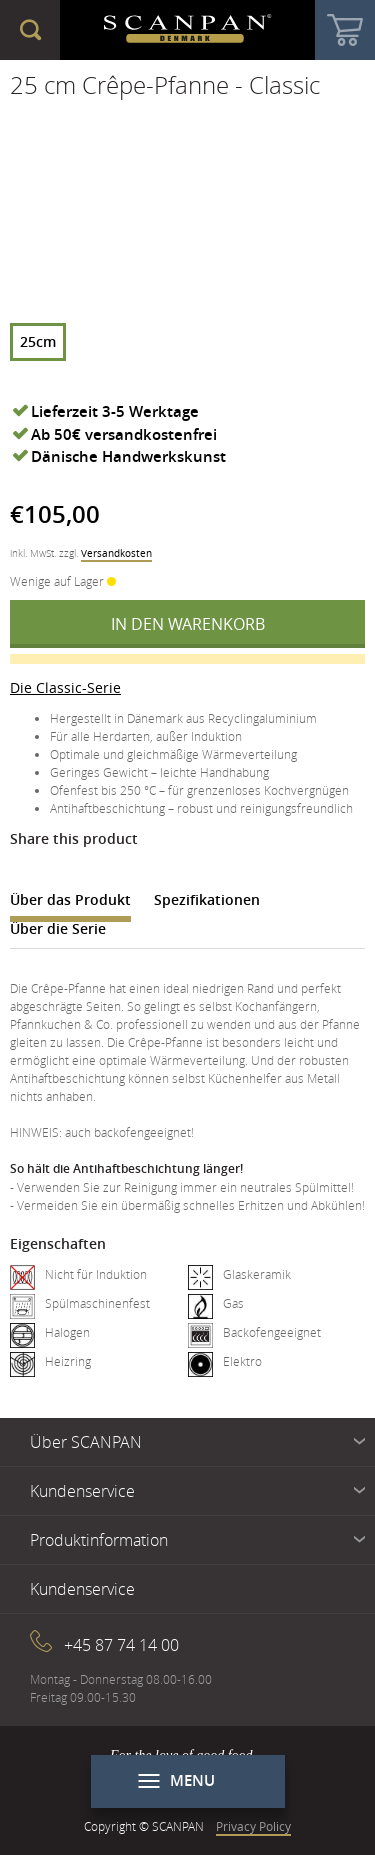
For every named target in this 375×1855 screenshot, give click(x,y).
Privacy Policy (253, 1826)
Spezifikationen (207, 899)
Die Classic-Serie (65, 687)
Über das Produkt (70, 899)
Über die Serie (58, 928)
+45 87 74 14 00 (121, 1645)
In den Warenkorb (188, 624)
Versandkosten (116, 553)
